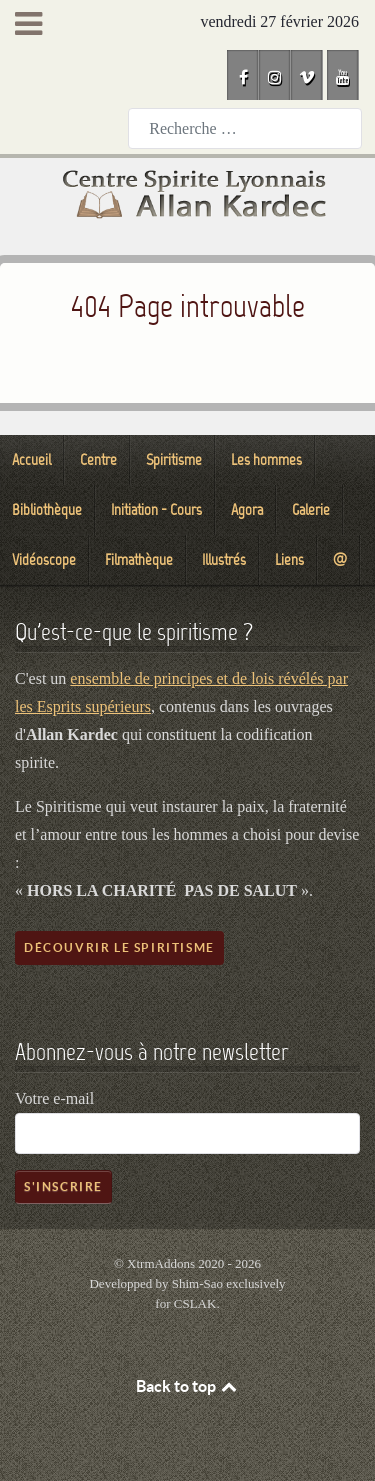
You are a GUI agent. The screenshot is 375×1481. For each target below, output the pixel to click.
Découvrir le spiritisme (119, 947)
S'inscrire (63, 1186)
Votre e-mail (54, 1098)
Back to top (188, 1386)
